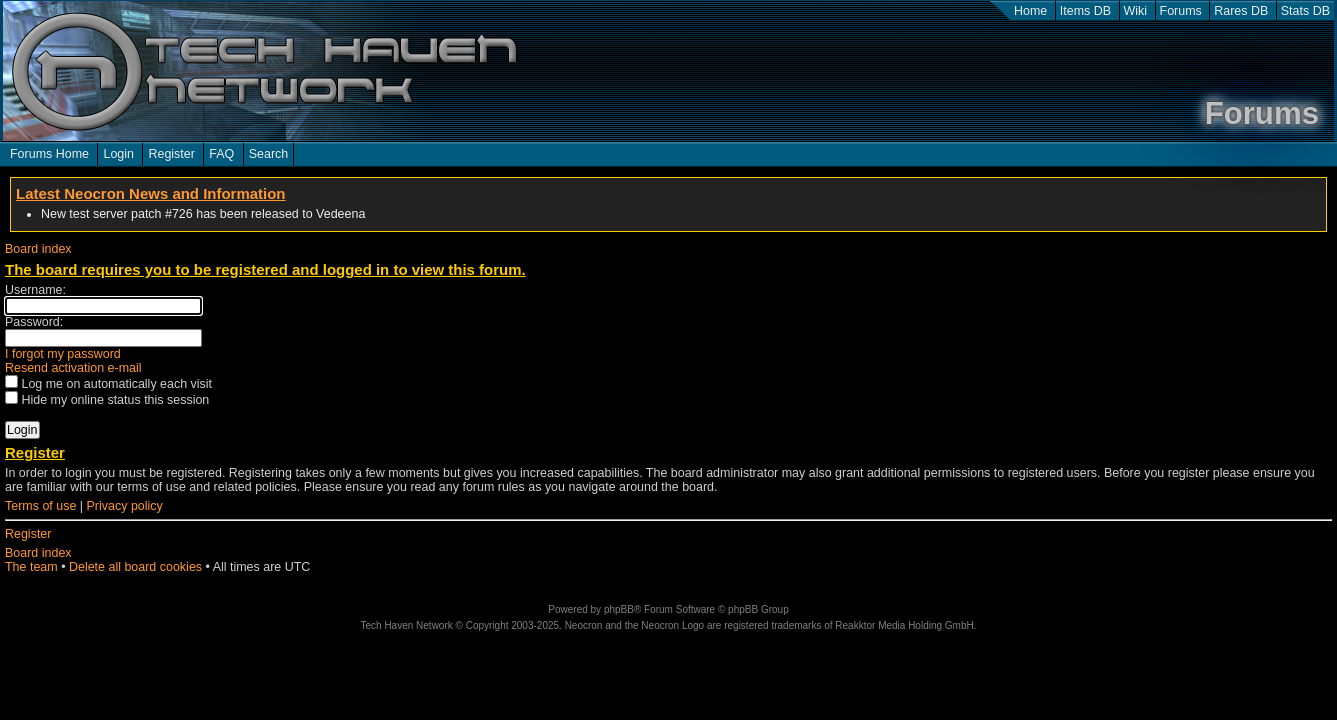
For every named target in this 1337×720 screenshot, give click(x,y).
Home (1030, 11)
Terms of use (40, 506)
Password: (34, 322)
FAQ (221, 154)
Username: (35, 290)
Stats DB (1305, 11)
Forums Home (49, 154)
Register (171, 154)
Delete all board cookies (135, 567)
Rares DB (1241, 11)
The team (31, 567)
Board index (38, 249)
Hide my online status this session (107, 400)
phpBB (619, 609)
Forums (1181, 11)
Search (269, 154)
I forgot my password (63, 354)
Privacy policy (125, 506)
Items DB (1085, 11)
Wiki (1136, 11)
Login (118, 154)
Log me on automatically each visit (108, 384)
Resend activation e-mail (73, 368)
